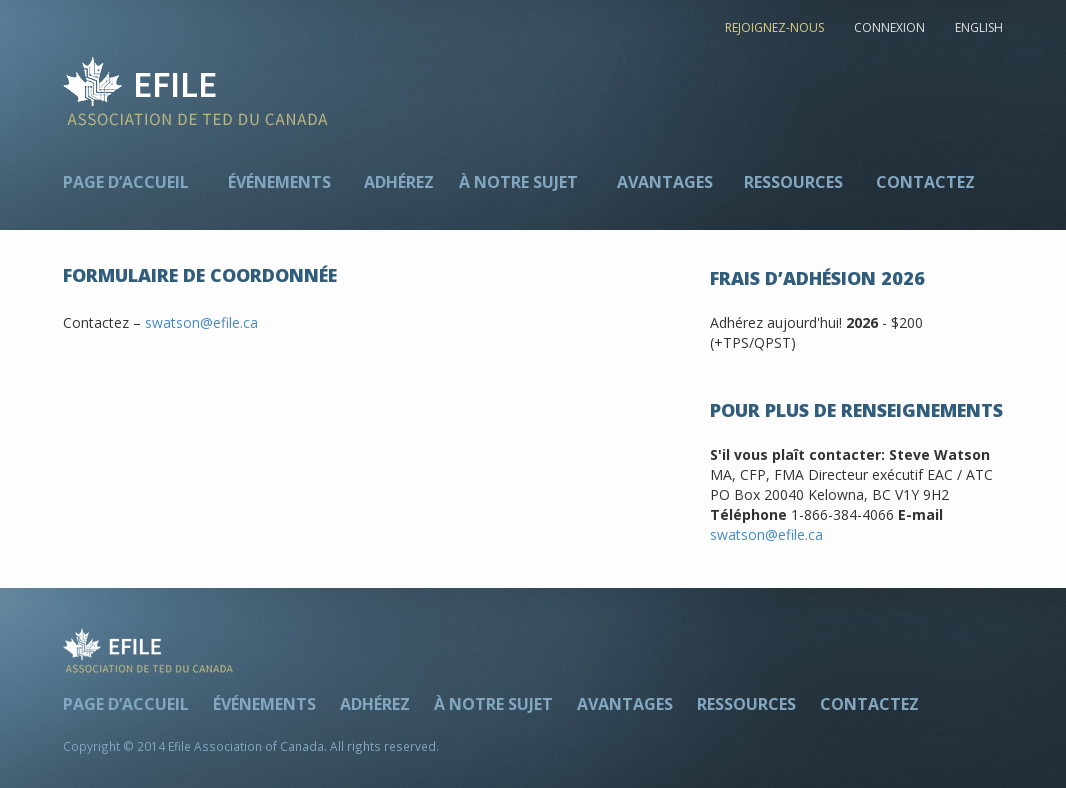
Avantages (665, 182)
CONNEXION (889, 27)
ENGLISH (979, 27)
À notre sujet (518, 182)
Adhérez (399, 182)
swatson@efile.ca (201, 322)
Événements (279, 182)
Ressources (793, 182)
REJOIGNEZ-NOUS (774, 27)
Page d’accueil (126, 182)
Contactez (925, 182)
